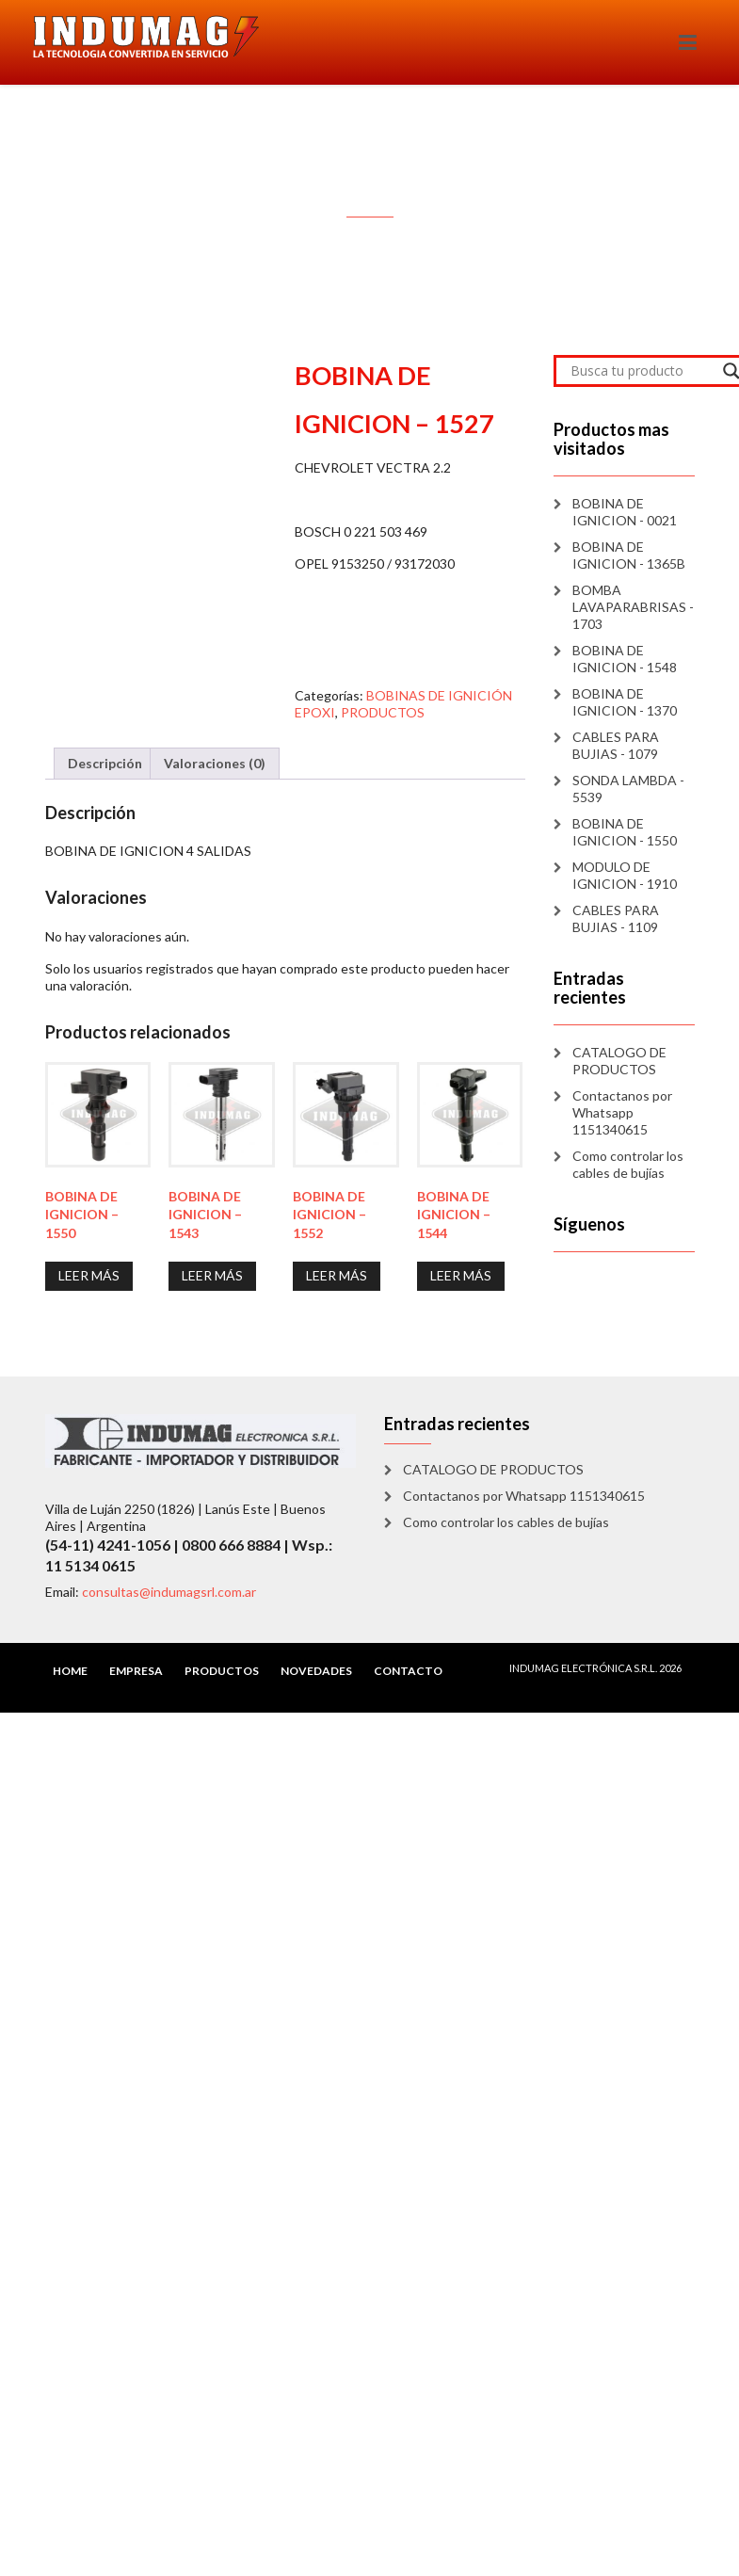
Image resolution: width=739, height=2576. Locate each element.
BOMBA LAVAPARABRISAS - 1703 (633, 607)
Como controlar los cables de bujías (627, 1164)
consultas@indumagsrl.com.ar (169, 1592)
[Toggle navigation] (688, 42)
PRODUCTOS (383, 712)
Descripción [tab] (105, 763)
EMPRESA (136, 1671)
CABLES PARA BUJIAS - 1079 (615, 745)
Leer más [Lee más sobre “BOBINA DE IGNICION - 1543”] (212, 1275)
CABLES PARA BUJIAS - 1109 (615, 918)
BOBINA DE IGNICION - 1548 (624, 658)
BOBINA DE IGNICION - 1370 (624, 701)
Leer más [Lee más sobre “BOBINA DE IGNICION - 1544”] (460, 1275)
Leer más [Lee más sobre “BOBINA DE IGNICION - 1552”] (336, 1275)
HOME (70, 1671)
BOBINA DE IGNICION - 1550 (624, 831)
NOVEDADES (316, 1671)
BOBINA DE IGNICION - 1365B (628, 555)
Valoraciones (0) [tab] (214, 763)
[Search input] (642, 371)
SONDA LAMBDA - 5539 (628, 788)
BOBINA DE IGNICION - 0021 (624, 511)
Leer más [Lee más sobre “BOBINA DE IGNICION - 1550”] (89, 1275)
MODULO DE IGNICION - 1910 (624, 875)
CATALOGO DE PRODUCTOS (619, 1060)
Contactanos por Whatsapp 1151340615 (622, 1112)
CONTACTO (408, 1671)
